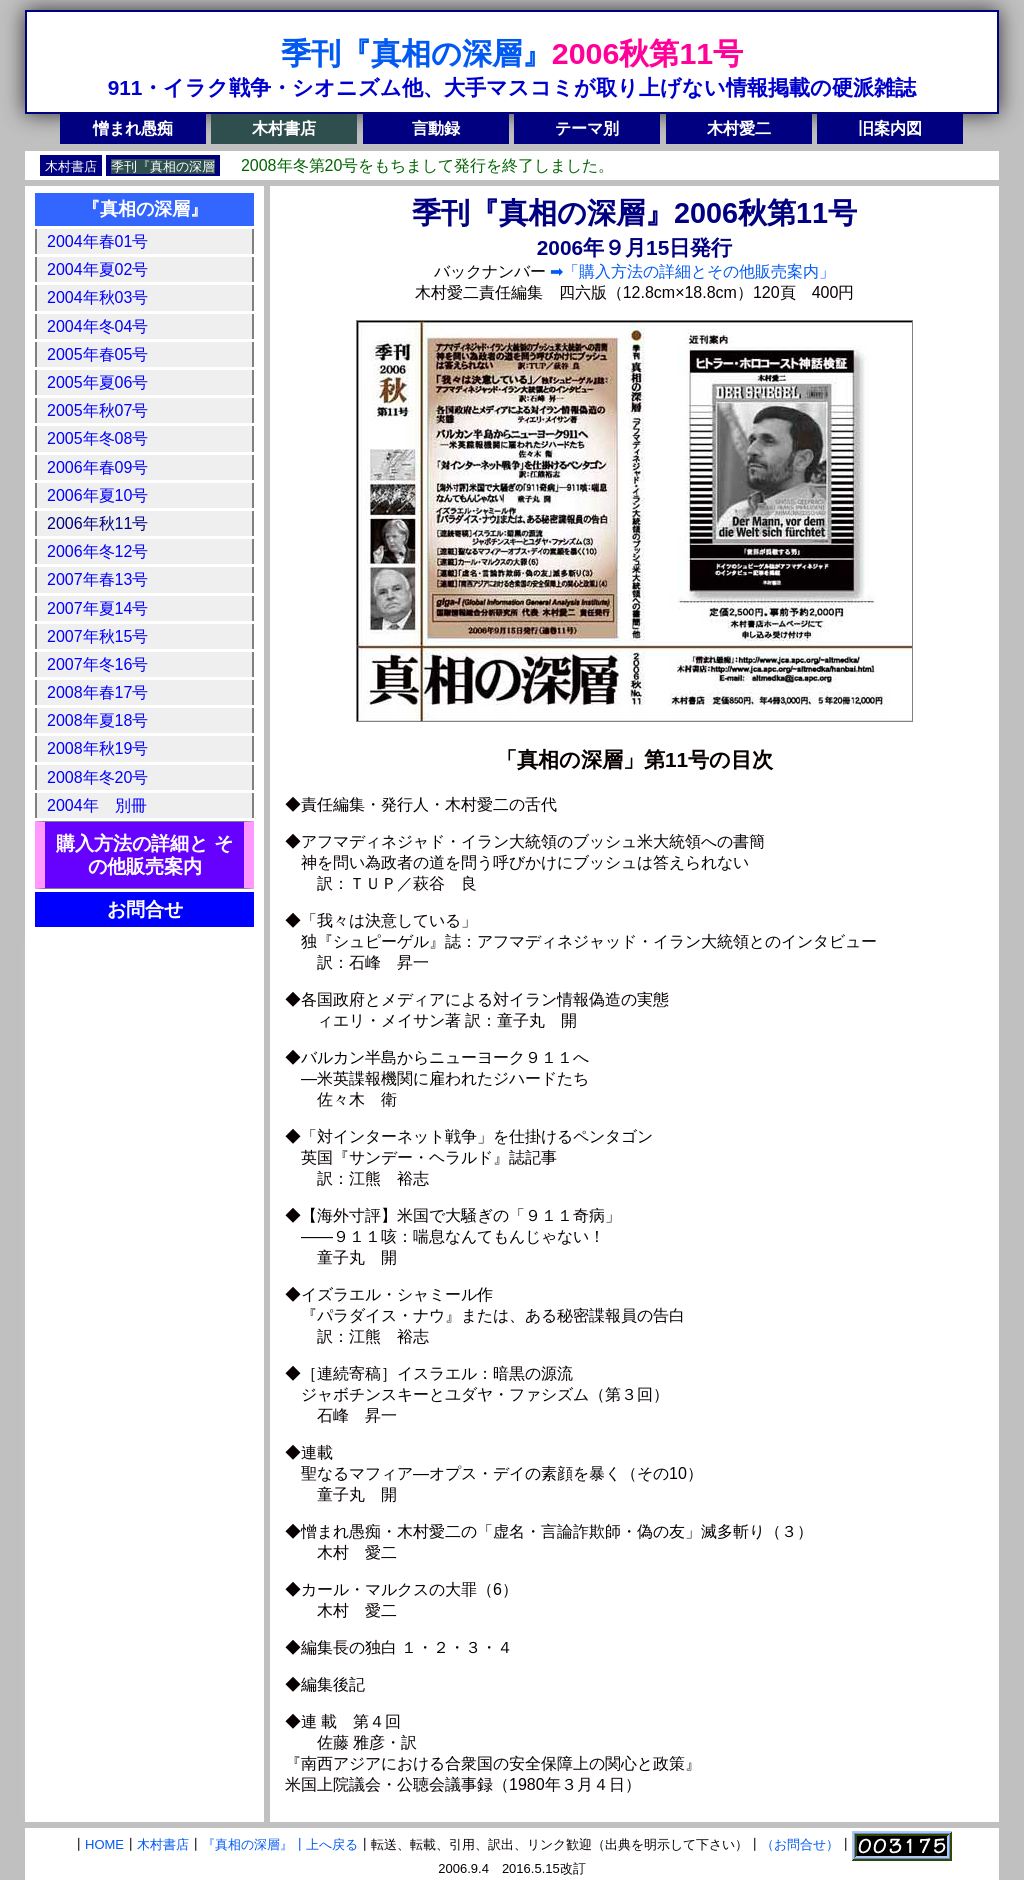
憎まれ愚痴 (133, 128)
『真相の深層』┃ (254, 1845)
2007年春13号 (97, 579)
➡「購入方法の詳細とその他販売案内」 (690, 271)
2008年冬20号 (97, 777)
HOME (104, 1845)
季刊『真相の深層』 (416, 53)
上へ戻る (332, 1845)
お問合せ (145, 909)
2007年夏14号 (97, 608)
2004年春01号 (97, 241)
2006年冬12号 (97, 551)
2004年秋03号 (97, 297)
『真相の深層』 (145, 209)
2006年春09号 (97, 467)
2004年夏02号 (97, 269)
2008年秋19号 (97, 748)
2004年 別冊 (97, 805)
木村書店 (284, 128)
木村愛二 (739, 128)
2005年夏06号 (97, 382)
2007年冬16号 (97, 664)
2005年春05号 (97, 354)
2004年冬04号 (97, 326)
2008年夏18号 (97, 720)
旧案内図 (890, 128)
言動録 (436, 128)
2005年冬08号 (97, 438)
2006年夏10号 (97, 495)
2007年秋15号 (97, 636)
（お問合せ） (800, 1845)
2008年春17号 (97, 692)
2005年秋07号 (97, 410)
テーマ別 (587, 128)
